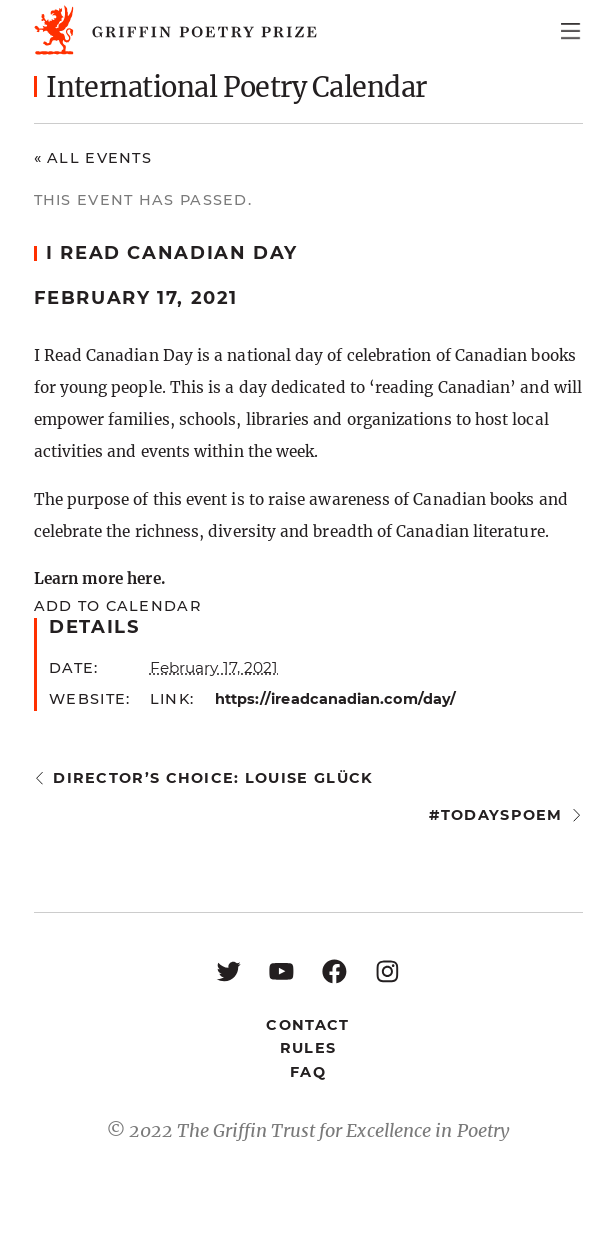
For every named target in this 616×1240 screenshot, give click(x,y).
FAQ (308, 1072)
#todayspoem (495, 815)
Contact (307, 1025)
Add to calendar (117, 606)
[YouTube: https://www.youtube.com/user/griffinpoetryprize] (281, 970)
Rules (308, 1048)
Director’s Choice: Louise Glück (213, 778)
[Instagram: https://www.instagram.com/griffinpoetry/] (387, 970)
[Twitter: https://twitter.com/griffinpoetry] (228, 970)
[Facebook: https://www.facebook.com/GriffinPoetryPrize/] (334, 970)
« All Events (93, 158)
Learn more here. (99, 578)
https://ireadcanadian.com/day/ (335, 699)
